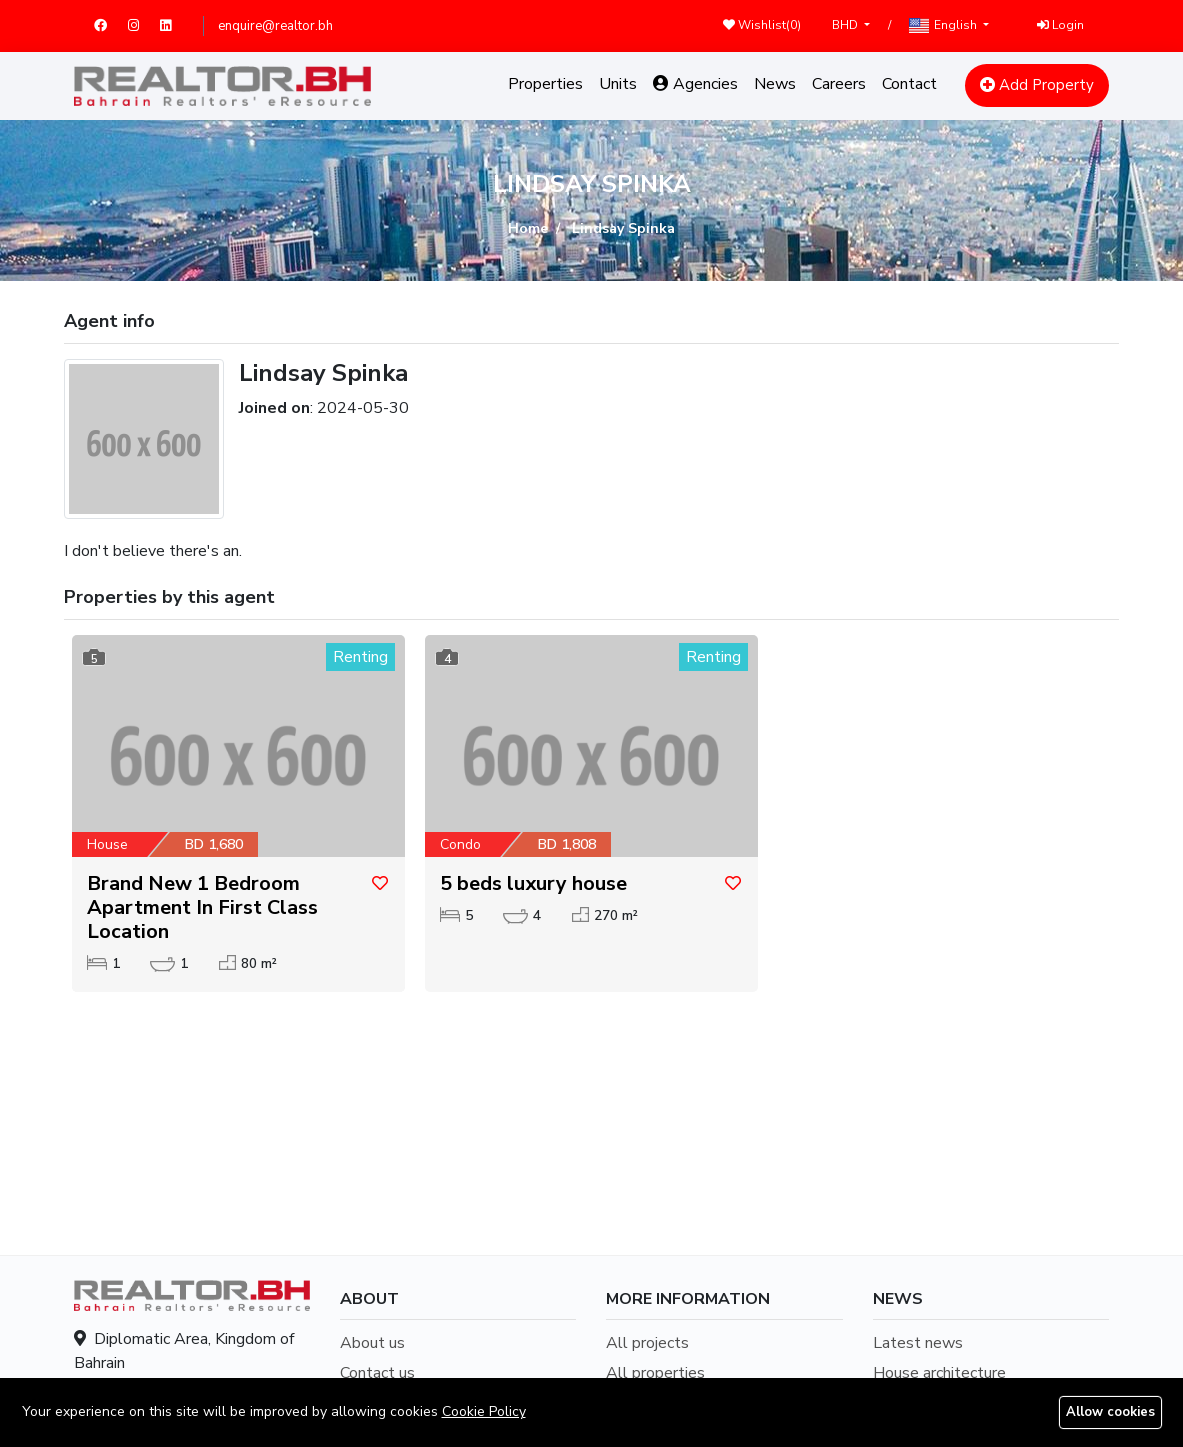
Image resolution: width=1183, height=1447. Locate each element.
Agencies (695, 84)
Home (528, 228)
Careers (839, 84)
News (775, 84)
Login (1060, 25)
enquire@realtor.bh (275, 26)
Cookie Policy (484, 1411)
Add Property (1037, 85)
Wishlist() (762, 25)
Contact (909, 84)
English (944, 25)
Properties (545, 84)
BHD (846, 25)
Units (618, 84)
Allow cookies (1110, 1412)
